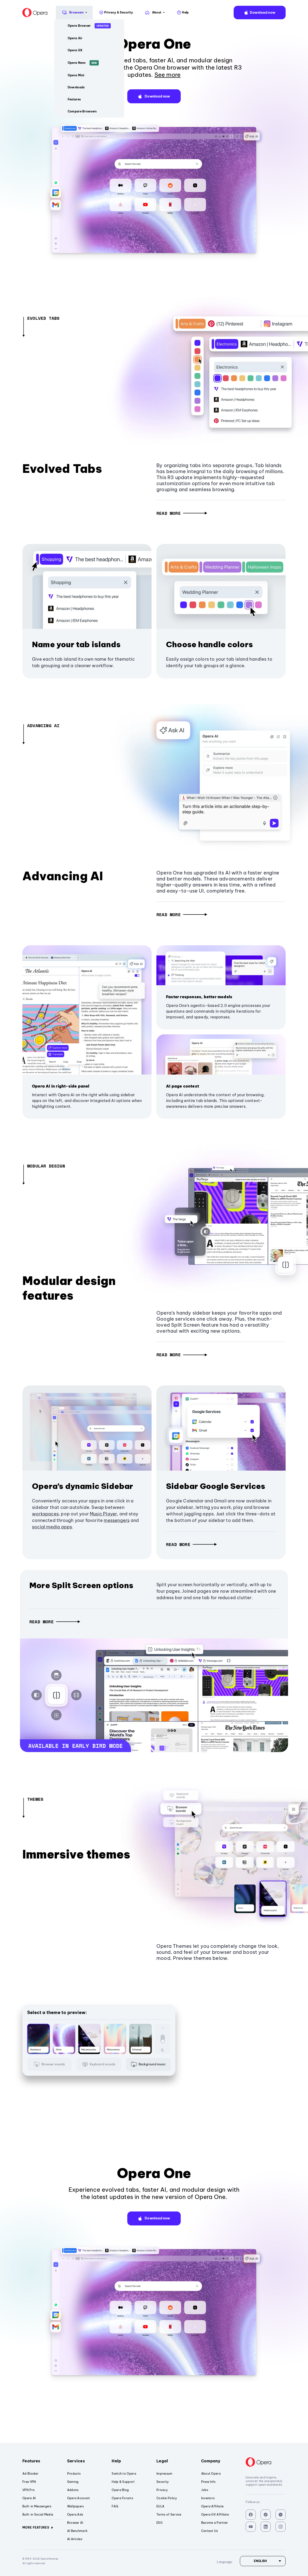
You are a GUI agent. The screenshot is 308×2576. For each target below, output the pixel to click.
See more (167, 74)
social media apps (52, 1527)
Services (87, 2461)
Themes (35, 1799)
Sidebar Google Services (215, 1486)
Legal (176, 2461)
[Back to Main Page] (14, 12)
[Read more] (181, 513)
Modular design (46, 1166)
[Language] (263, 2561)
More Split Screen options (81, 1585)
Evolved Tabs (43, 318)
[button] (153, 96)
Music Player (103, 1514)
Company (221, 2461)
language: (299, 12)
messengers (116, 1520)
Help (132, 2461)
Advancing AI (43, 725)
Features (42, 2461)
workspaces (45, 1514)
